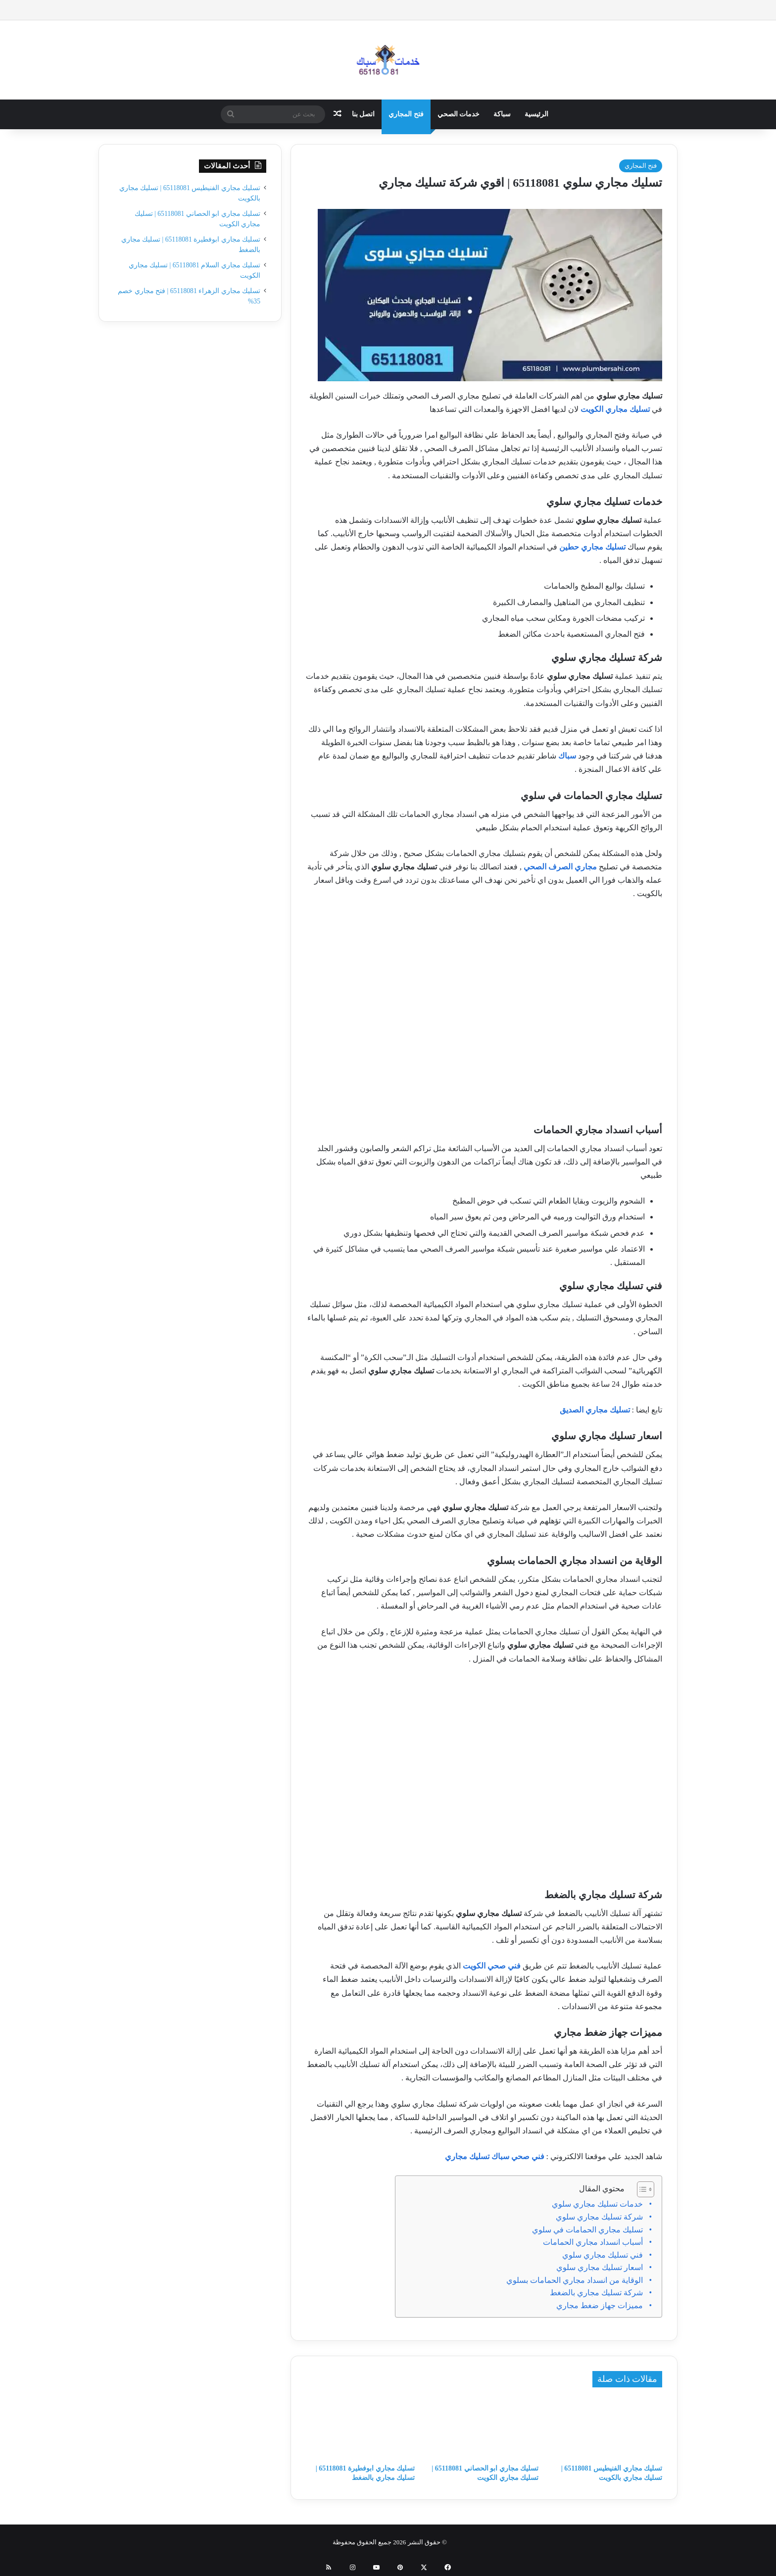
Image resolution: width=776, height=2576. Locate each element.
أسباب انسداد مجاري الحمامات (593, 2242)
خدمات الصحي (458, 114)
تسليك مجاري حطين (592, 547)
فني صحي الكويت (492, 1966)
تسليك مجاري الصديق (596, 1410)
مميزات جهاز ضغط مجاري (599, 2305)
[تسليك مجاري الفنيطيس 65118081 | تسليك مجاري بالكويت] (607, 2428)
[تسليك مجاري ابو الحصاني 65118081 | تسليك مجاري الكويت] (484, 2428)
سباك (566, 756)
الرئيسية (536, 114)
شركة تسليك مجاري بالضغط (596, 2292)
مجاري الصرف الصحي (560, 866)
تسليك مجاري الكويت (614, 409)
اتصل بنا (363, 114)
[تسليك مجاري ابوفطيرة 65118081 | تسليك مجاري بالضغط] (360, 2428)
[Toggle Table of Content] (641, 2189)
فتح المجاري (406, 114)
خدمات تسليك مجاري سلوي (597, 2204)
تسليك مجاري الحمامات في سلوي (587, 2229)
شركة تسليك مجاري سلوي (599, 2217)
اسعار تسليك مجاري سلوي (599, 2267)
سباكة (502, 114)
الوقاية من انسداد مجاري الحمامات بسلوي (574, 2280)
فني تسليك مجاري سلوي (602, 2255)
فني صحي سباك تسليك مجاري (494, 2156)
